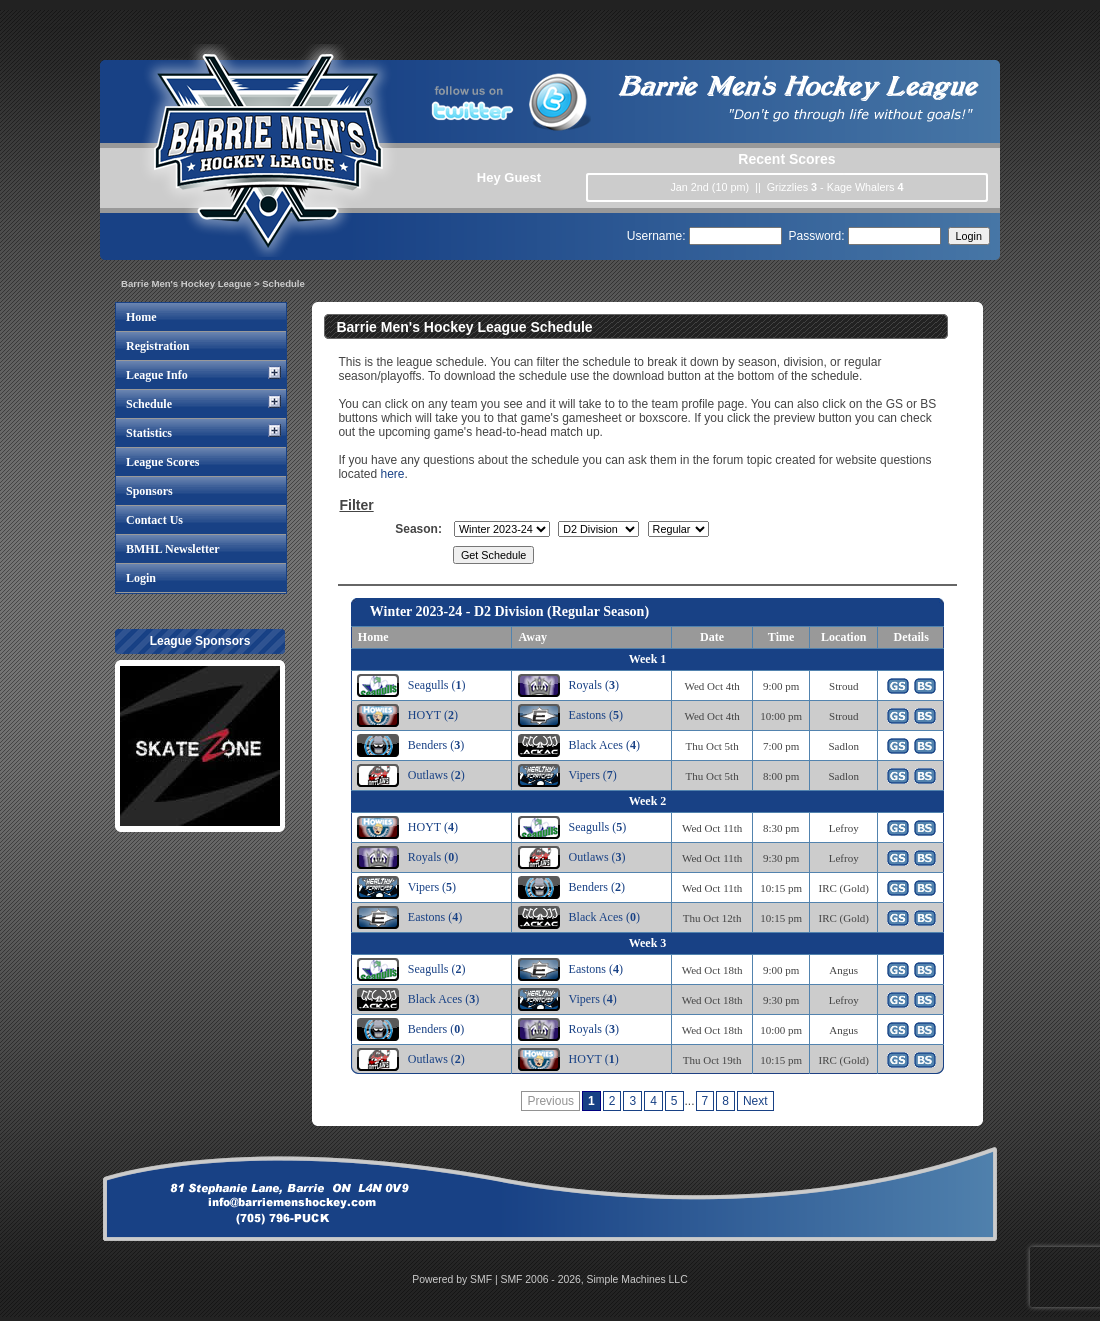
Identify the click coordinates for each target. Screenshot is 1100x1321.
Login (141, 578)
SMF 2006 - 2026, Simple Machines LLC (594, 1279)
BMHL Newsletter (173, 549)
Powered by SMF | (456, 1279)
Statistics (149, 433)
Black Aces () (604, 745)
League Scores (162, 462)
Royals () (594, 685)
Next (755, 1101)
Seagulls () (437, 685)
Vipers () (593, 775)
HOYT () (433, 715)
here (392, 474)
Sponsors (149, 491)
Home (141, 317)
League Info (157, 375)
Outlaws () (436, 775)
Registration (157, 346)
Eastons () (596, 715)
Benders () (436, 745)
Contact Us (154, 520)
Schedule (149, 404)
